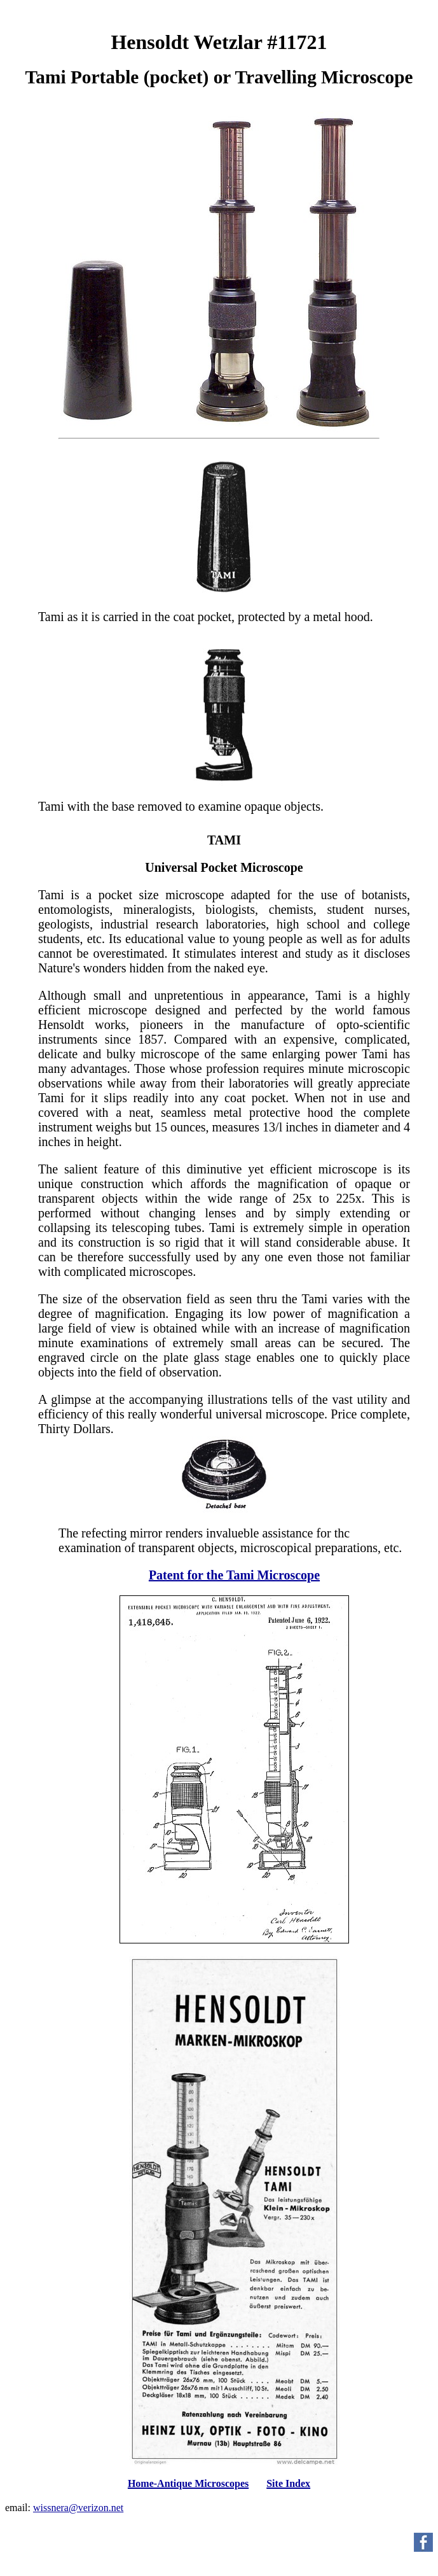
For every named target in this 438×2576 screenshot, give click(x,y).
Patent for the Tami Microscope (234, 1575)
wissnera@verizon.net (78, 2507)
